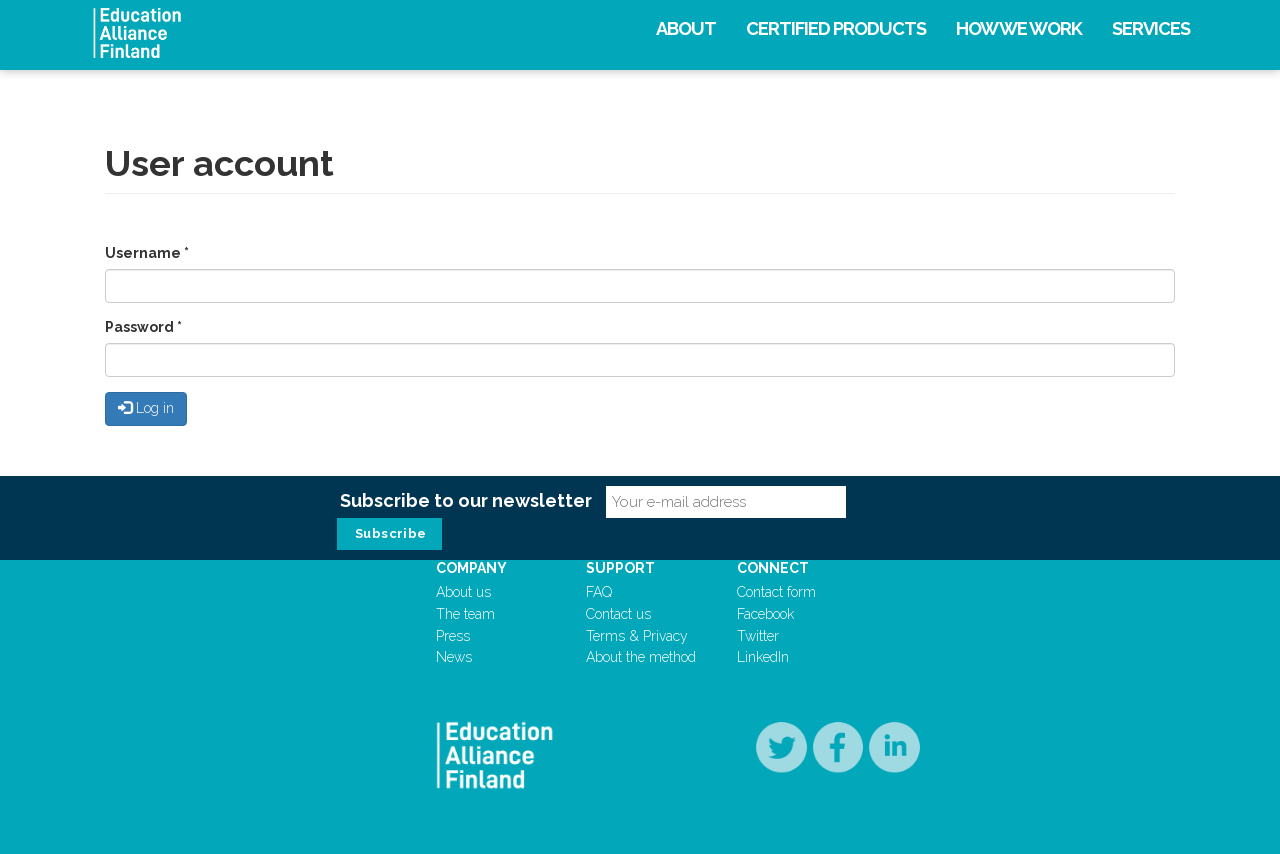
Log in (146, 408)
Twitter (758, 636)
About (686, 28)
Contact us (618, 614)
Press (453, 636)
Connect (773, 568)
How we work (1019, 28)
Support (620, 568)
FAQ (599, 592)
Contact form (776, 592)
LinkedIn (763, 657)
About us (463, 592)
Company (471, 568)
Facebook (765, 614)
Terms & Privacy (637, 636)
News (454, 657)
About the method (641, 657)
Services (1151, 28)
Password (143, 327)
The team (465, 614)
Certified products (836, 28)
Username (147, 253)
